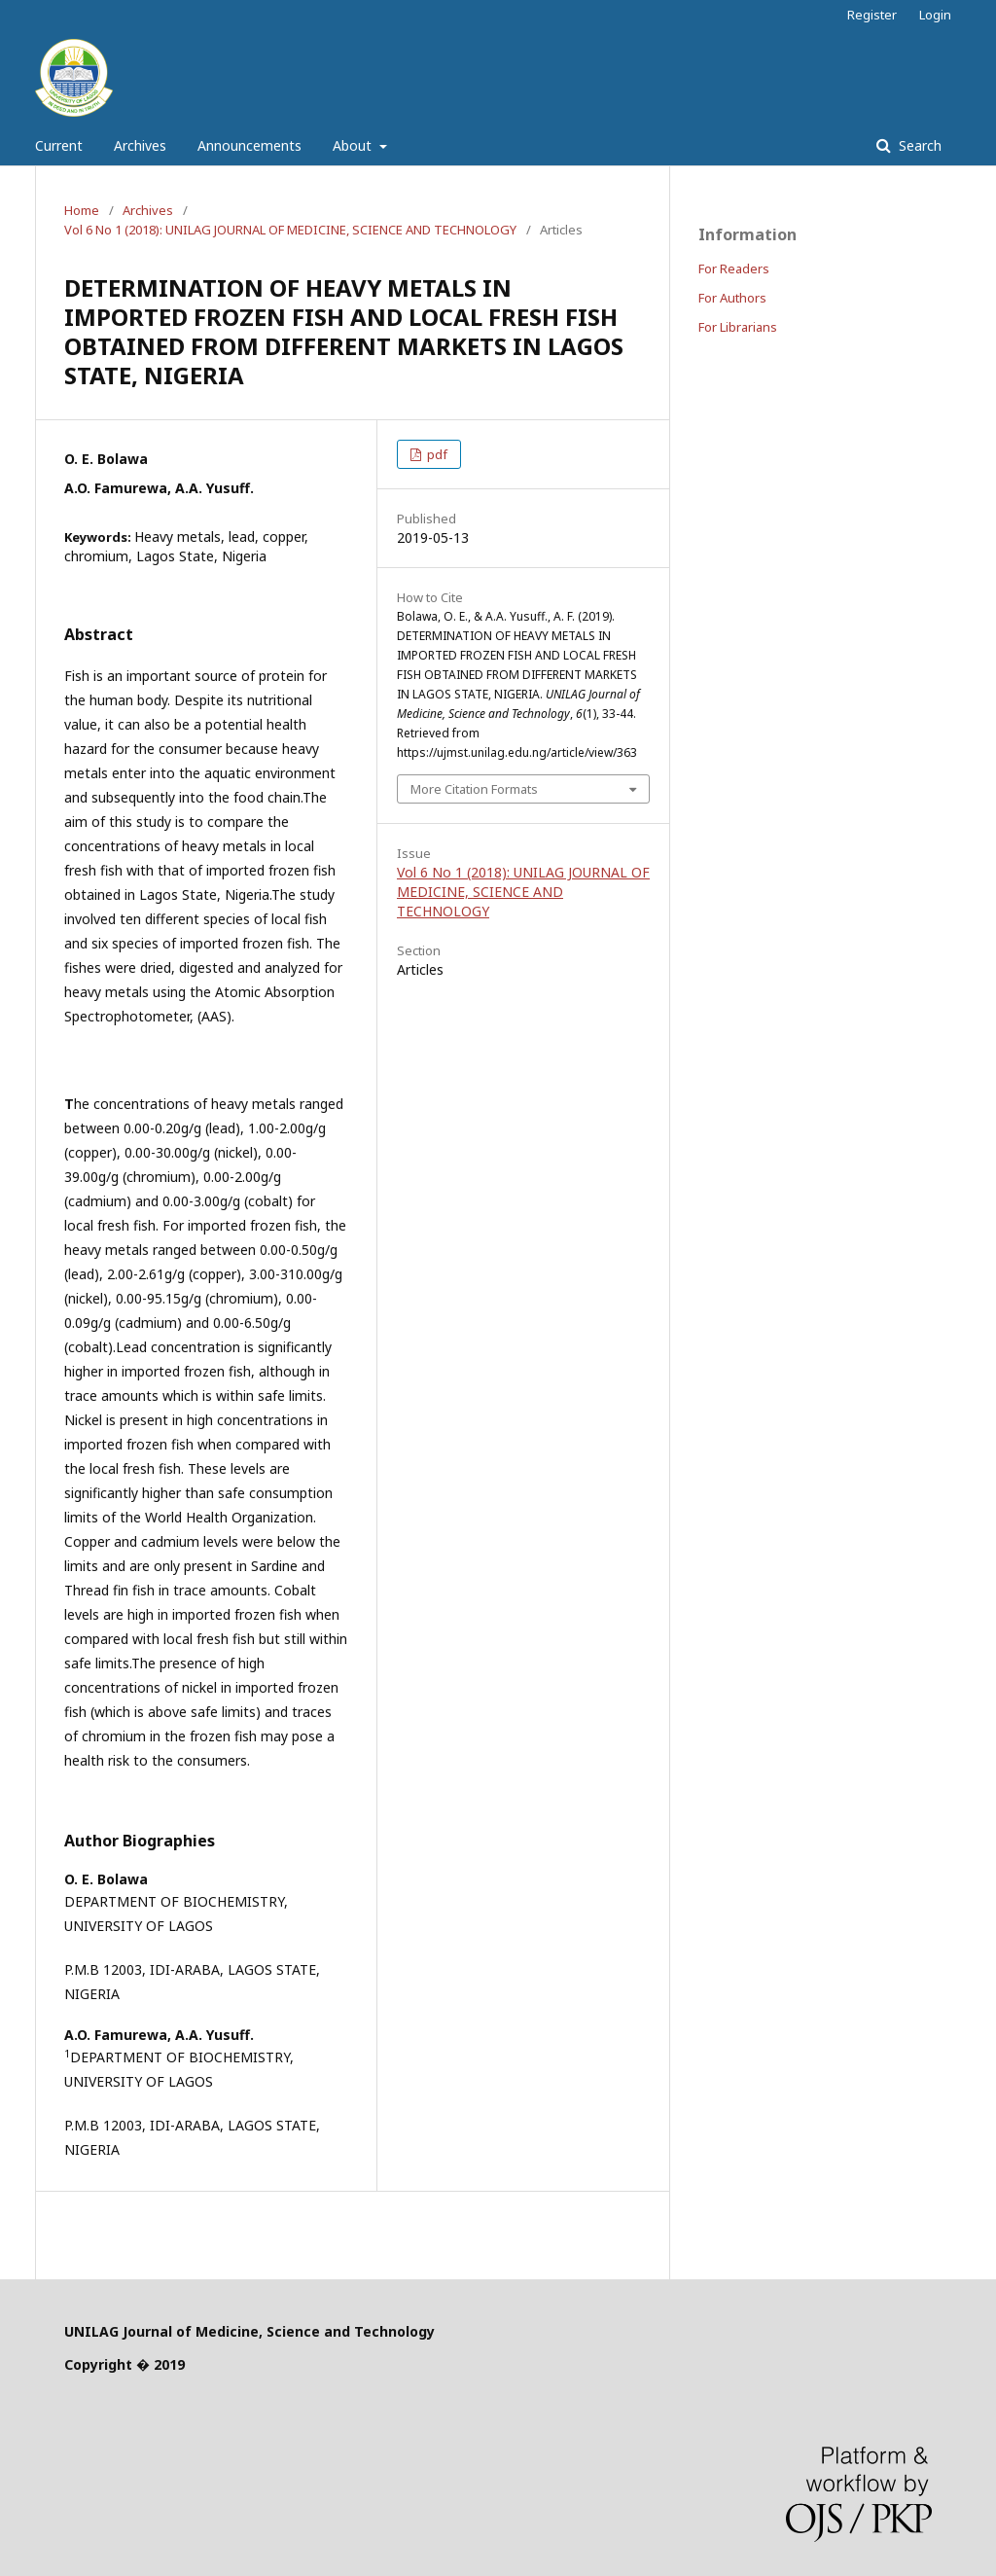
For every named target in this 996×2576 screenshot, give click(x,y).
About (354, 145)
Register (872, 14)
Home (81, 210)
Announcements (249, 145)
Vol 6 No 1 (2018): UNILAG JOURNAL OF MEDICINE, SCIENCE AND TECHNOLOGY (290, 229)
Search (918, 145)
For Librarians (737, 327)
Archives (140, 145)
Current (59, 145)
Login (935, 14)
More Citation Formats (474, 789)
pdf (435, 454)
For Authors (732, 297)
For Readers (733, 268)
